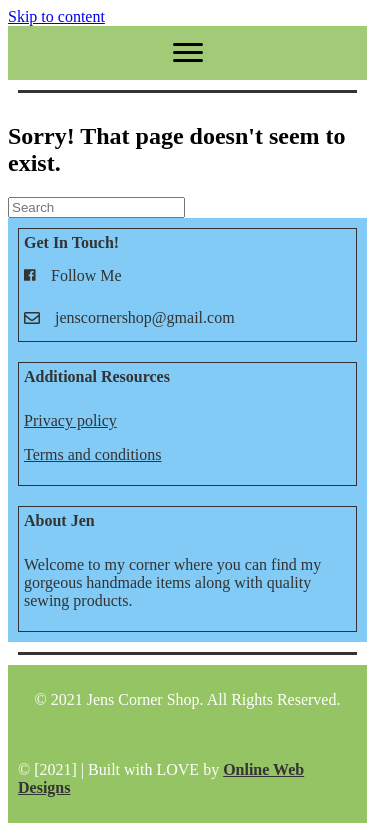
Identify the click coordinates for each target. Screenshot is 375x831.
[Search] (96, 207)
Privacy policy (70, 420)
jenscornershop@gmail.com (145, 317)
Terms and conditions (93, 454)
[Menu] (188, 53)
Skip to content (56, 16)
